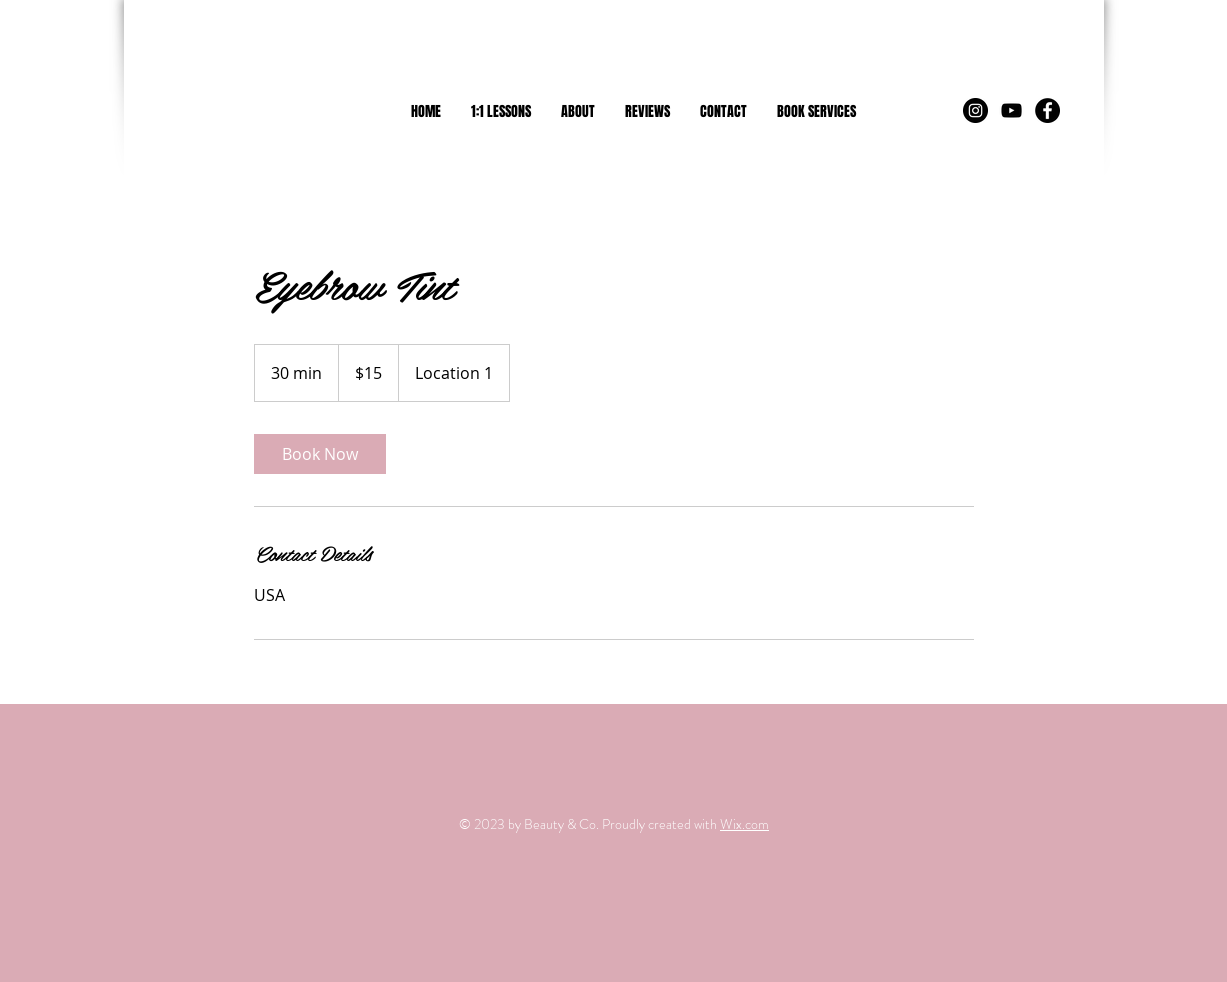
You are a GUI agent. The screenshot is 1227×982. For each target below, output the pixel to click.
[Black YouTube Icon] (1011, 110)
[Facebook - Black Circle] (1047, 110)
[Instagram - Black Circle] (975, 110)
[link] (320, 454)
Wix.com (744, 824)
